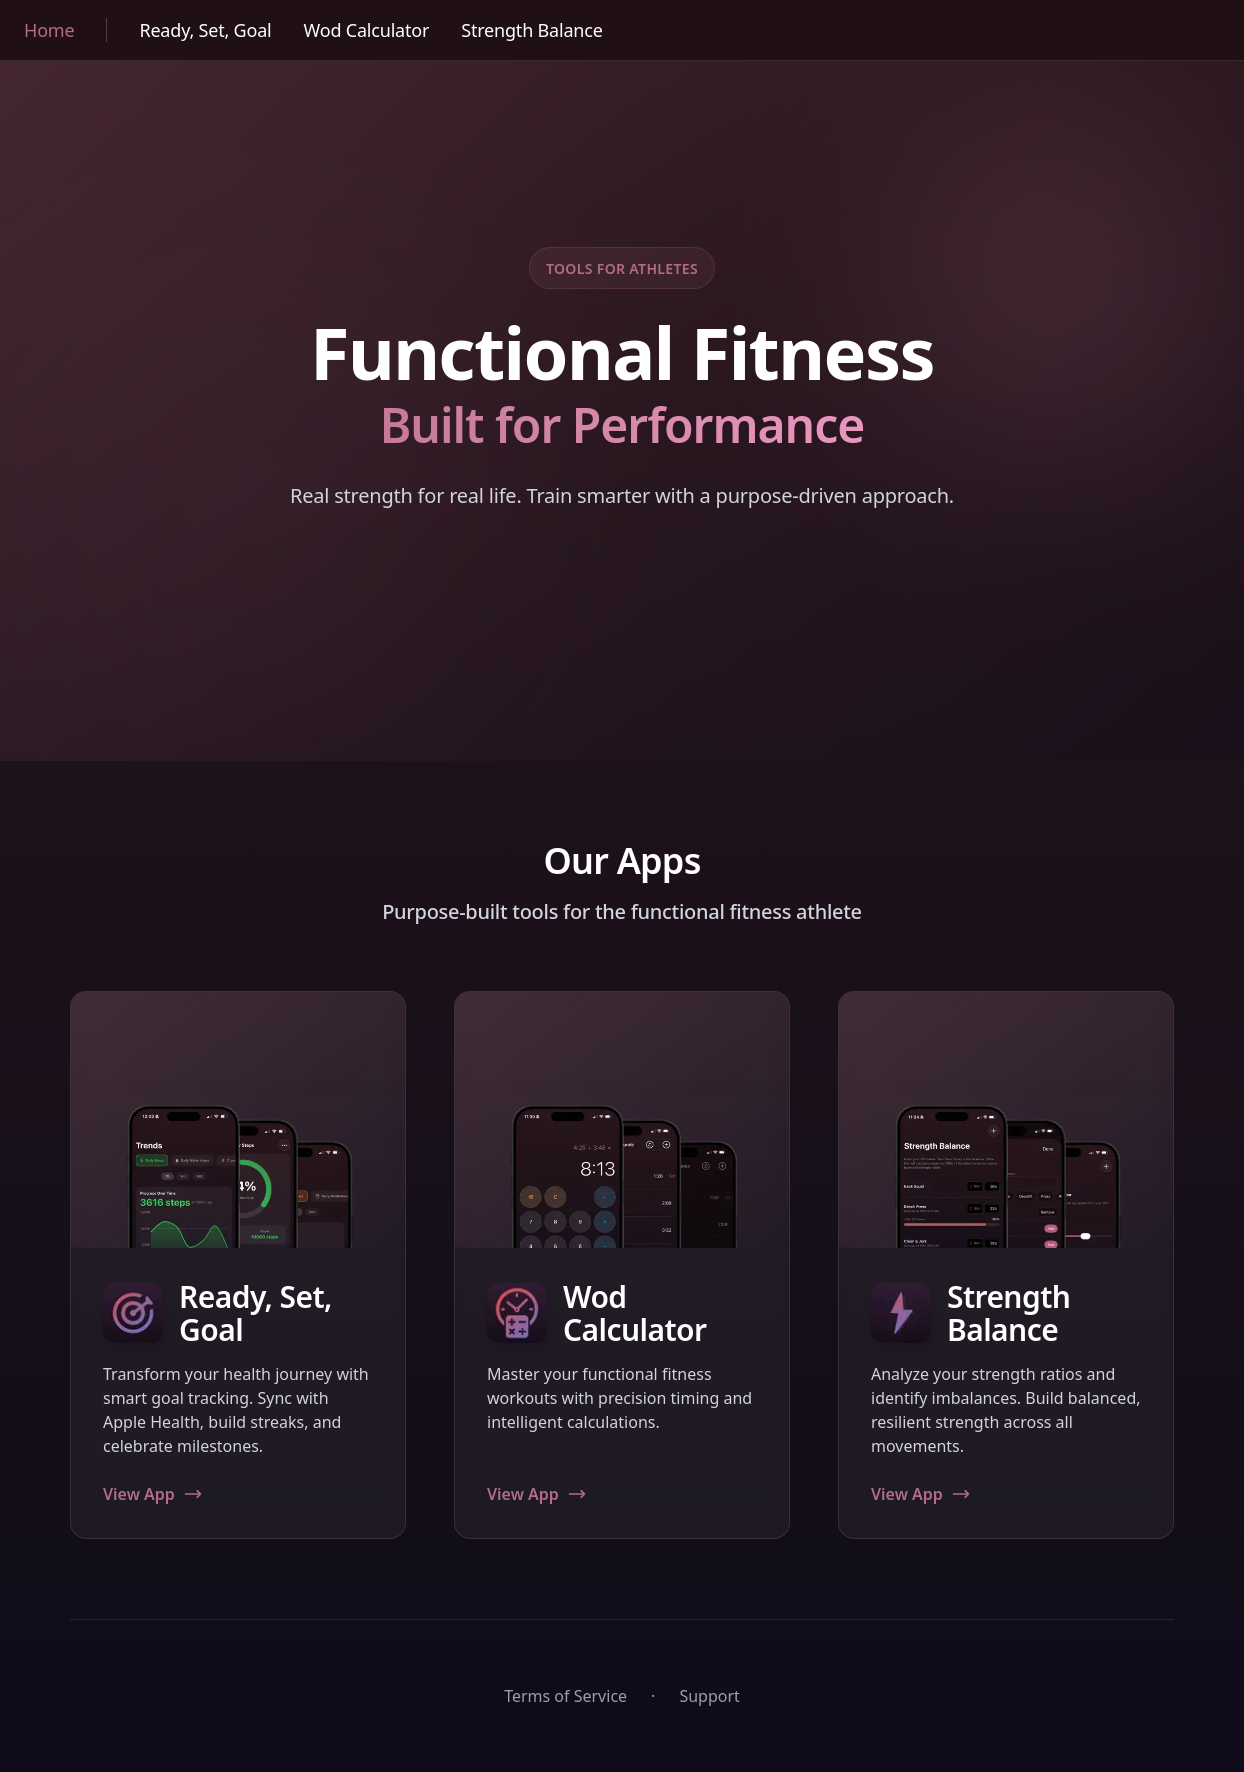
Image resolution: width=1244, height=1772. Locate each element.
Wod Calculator (367, 30)
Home (49, 30)
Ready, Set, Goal (205, 30)
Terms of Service (565, 1696)
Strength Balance (531, 30)
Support (709, 1696)
